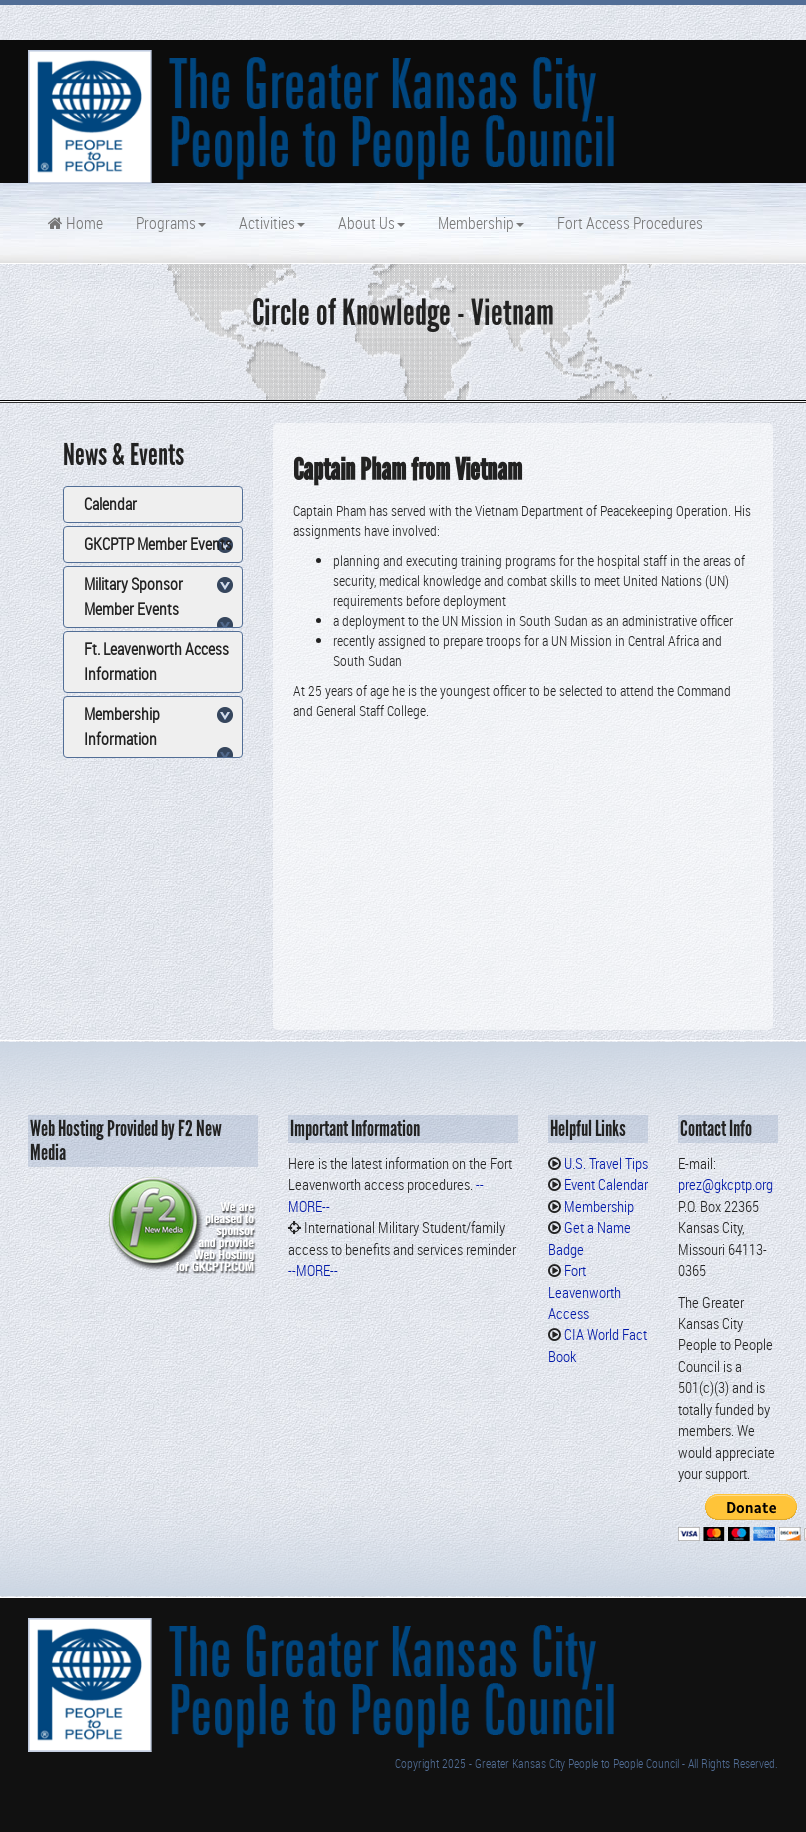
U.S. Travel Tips (606, 1163)
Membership (479, 223)
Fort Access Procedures (628, 223)
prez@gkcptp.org (725, 1184)
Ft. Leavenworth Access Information (156, 661)
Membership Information (122, 726)
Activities (270, 223)
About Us (370, 223)
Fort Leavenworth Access (584, 1291)
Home (75, 223)
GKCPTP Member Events (158, 544)
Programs (169, 223)
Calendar (110, 504)
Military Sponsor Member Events (133, 596)
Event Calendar (606, 1184)
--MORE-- (313, 1270)
